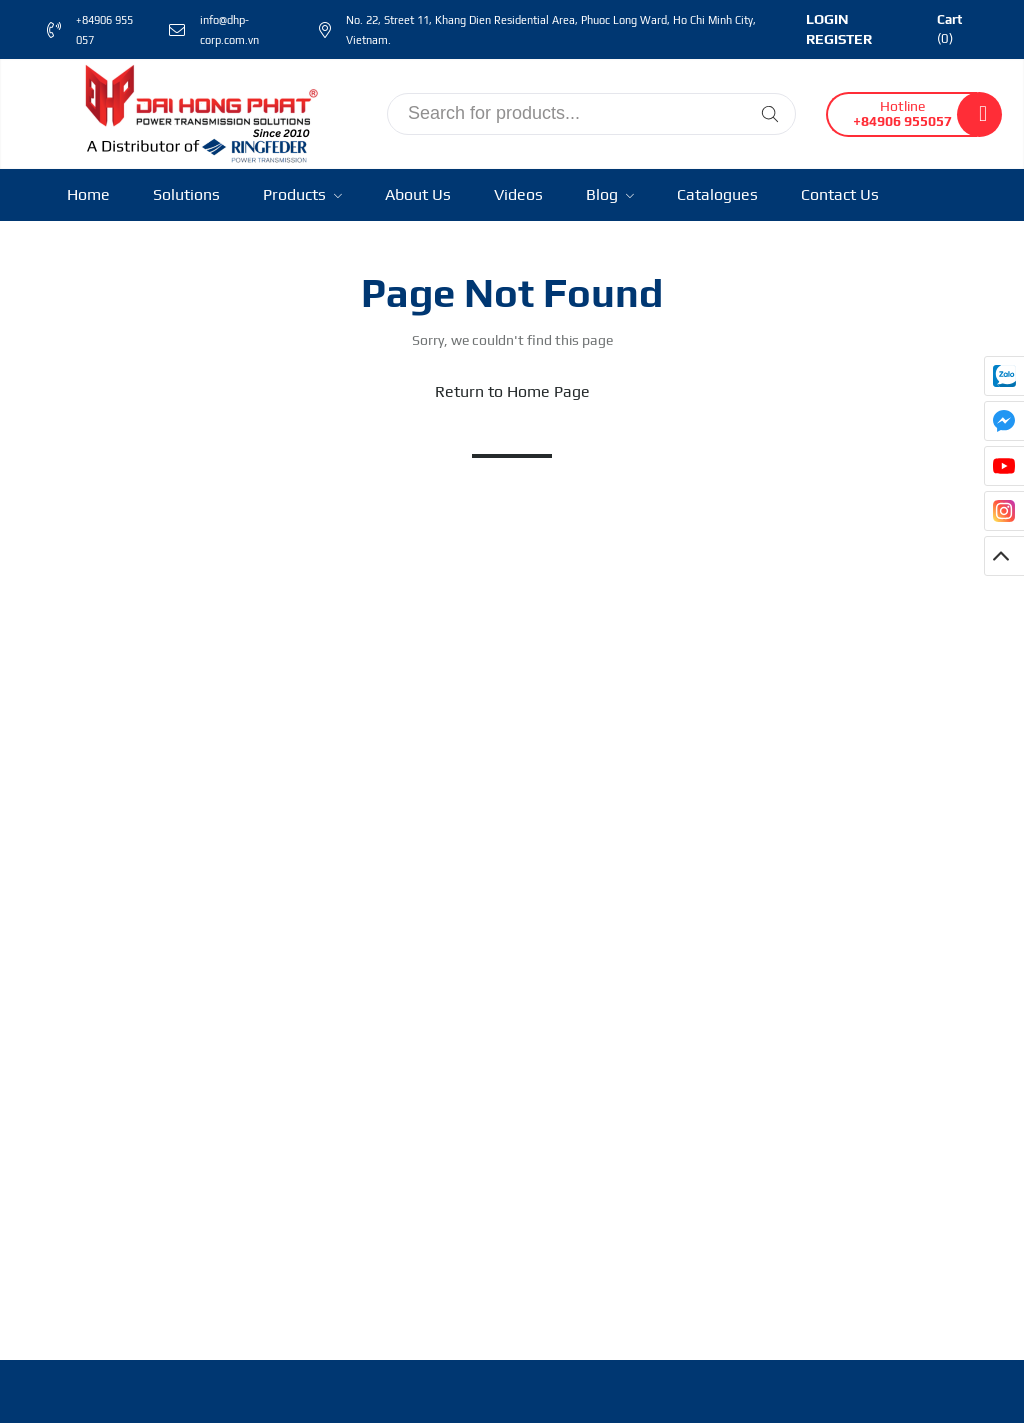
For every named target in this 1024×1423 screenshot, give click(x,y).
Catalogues (717, 194)
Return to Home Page (512, 391)
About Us (418, 194)
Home (88, 194)
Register (839, 39)
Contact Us (840, 194)
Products (302, 194)
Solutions (186, 194)
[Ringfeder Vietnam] (197, 111)
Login (827, 19)
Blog (610, 194)
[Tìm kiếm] (770, 114)
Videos (518, 194)
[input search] (591, 114)
